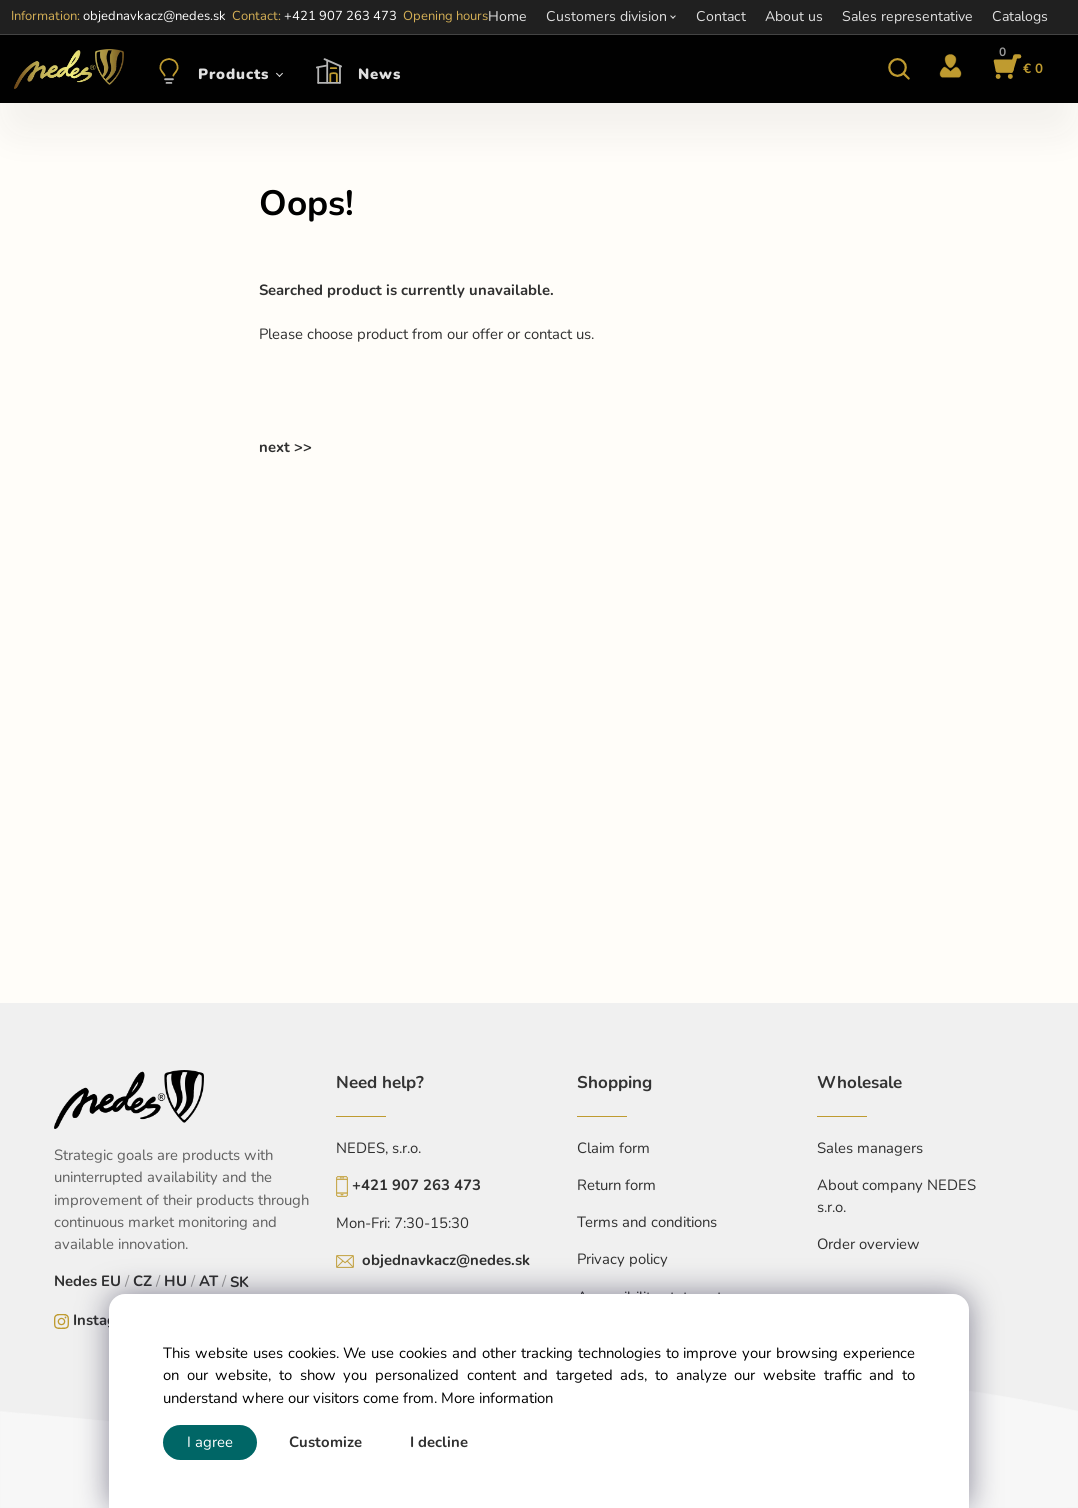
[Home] (66, 69)
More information (497, 1398)
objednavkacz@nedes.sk (446, 1260)
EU (111, 1281)
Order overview (868, 1244)
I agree (210, 1442)
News (379, 74)
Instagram (108, 1320)
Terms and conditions (647, 1222)
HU (175, 1281)
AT (208, 1281)
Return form (616, 1185)
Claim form (613, 1148)
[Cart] (1015, 69)
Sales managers (870, 1148)
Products (233, 74)
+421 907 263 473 (416, 1185)
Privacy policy (622, 1259)
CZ (142, 1281)
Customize (325, 1442)
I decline (439, 1442)
